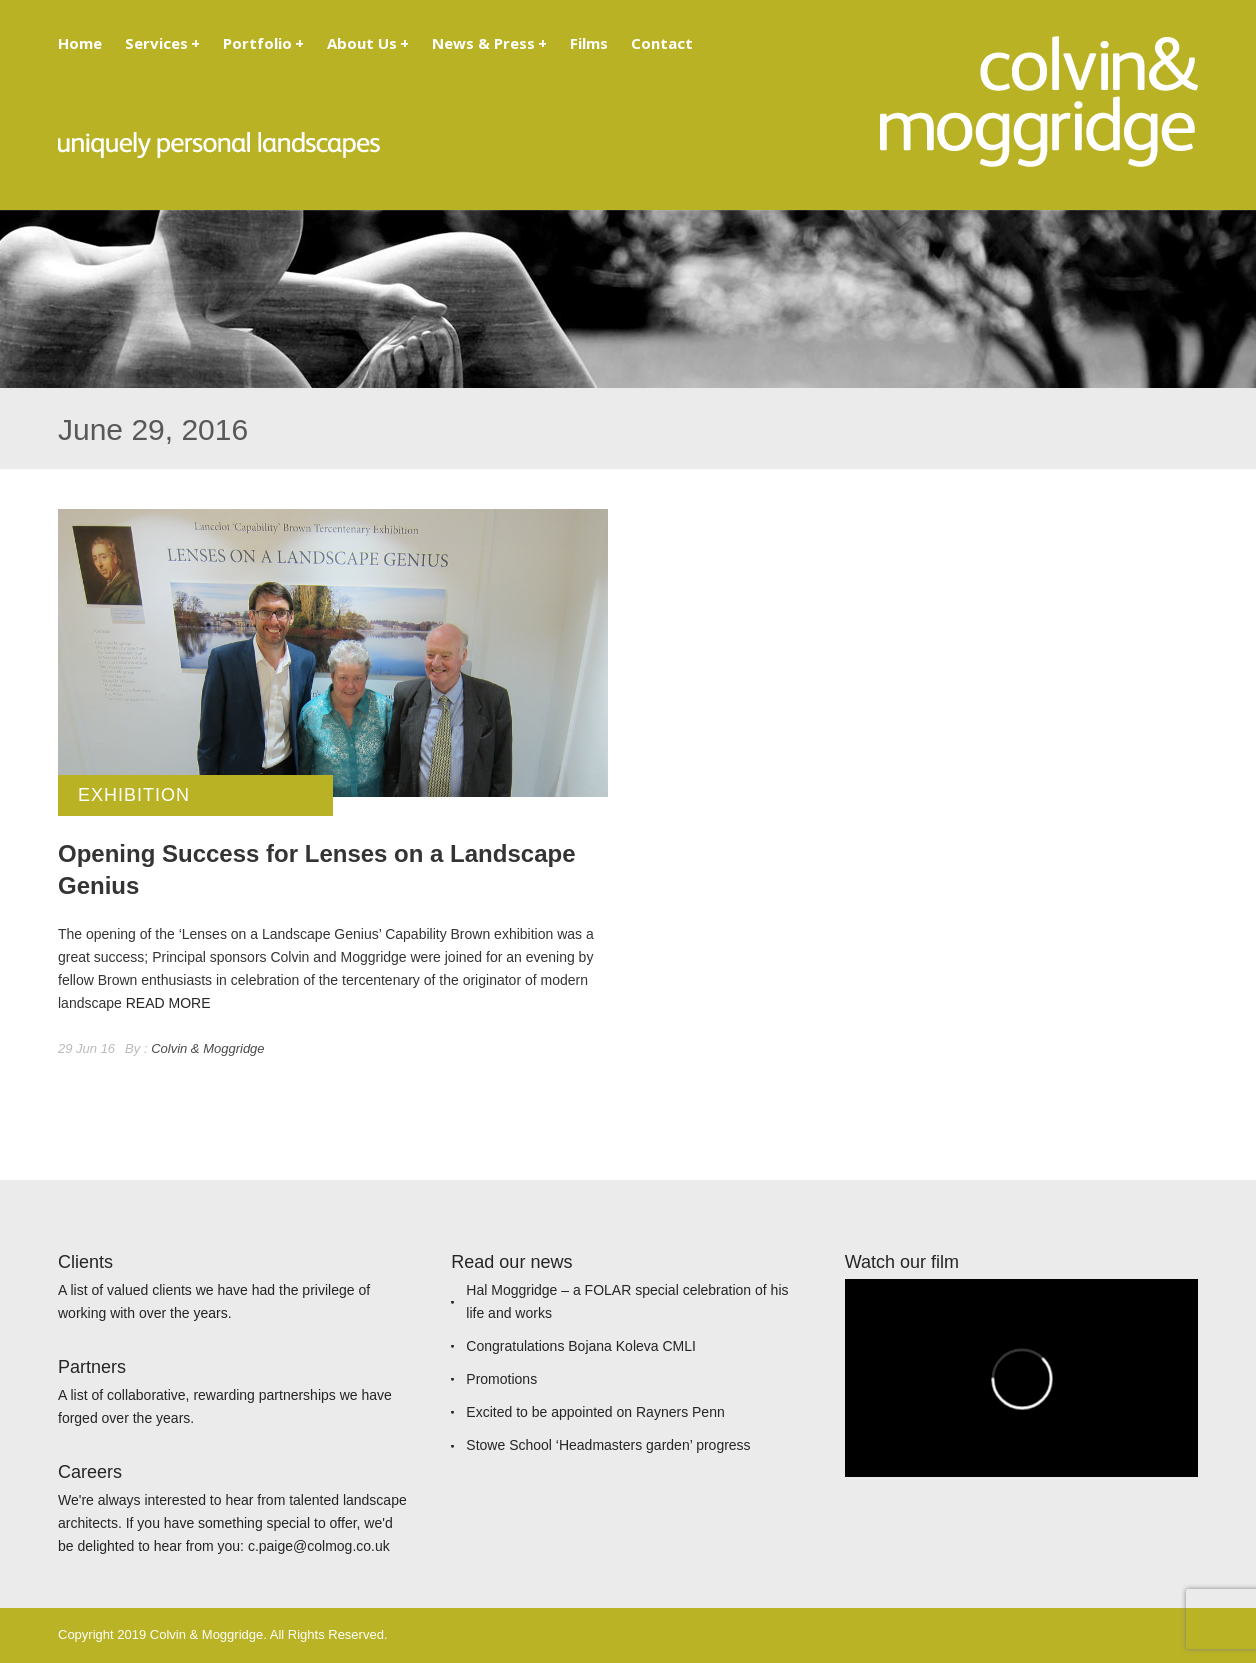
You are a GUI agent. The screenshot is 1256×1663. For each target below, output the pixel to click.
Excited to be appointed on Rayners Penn (595, 1412)
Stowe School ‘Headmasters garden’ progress (608, 1445)
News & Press (489, 43)
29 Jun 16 (86, 1048)
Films (589, 43)
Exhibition (134, 795)
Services (162, 43)
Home (80, 43)
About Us (368, 43)
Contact (662, 43)
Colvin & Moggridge (207, 1048)
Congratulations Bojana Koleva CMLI (581, 1346)
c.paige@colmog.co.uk (319, 1546)
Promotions (501, 1379)
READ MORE (168, 1003)
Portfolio (263, 43)
